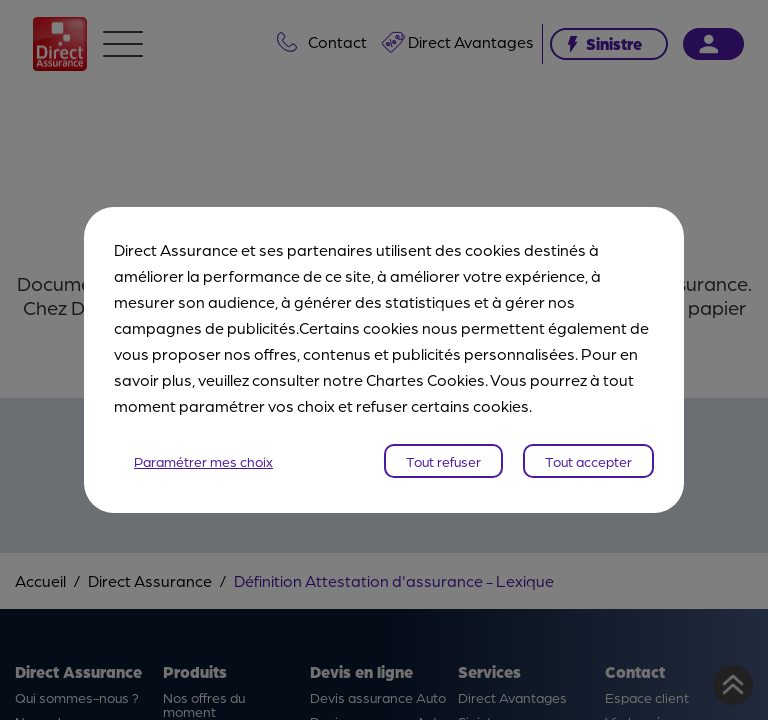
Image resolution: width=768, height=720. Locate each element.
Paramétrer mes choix (203, 461)
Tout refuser (443, 461)
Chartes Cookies (425, 379)
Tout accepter (588, 461)
